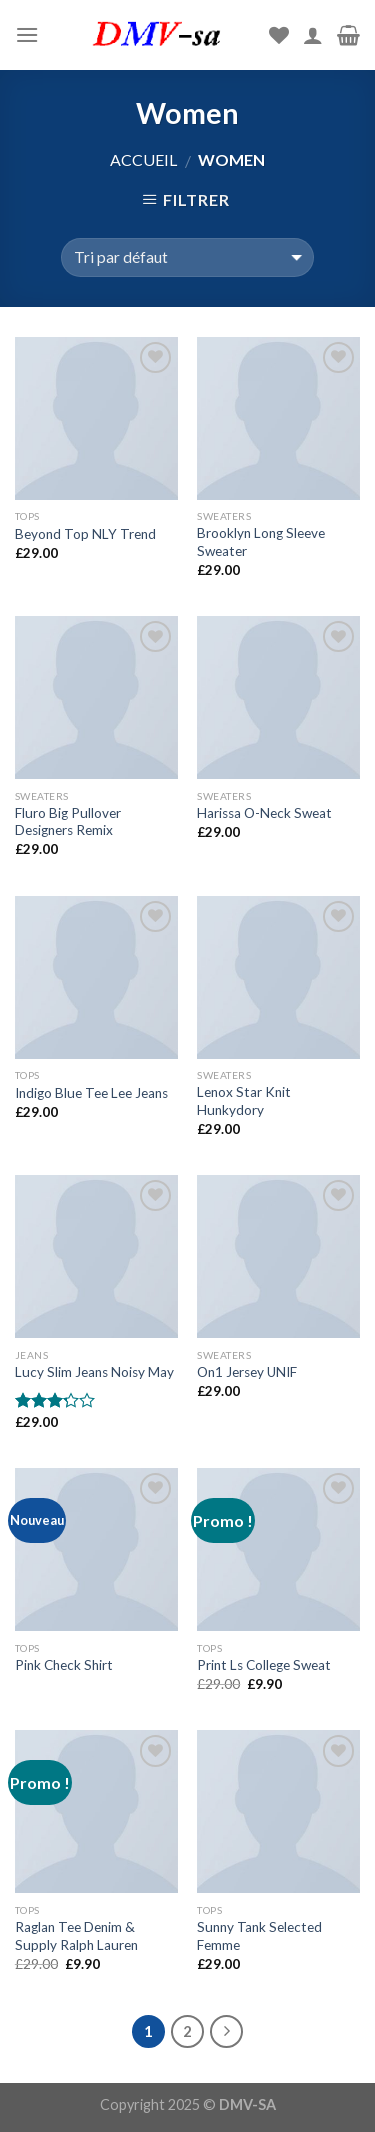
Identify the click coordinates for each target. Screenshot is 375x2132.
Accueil (143, 159)
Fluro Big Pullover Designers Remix (68, 822)
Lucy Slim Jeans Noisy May (94, 1372)
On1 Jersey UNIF (247, 1372)
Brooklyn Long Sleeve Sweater (261, 542)
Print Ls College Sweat (264, 1665)
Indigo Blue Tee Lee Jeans (91, 1093)
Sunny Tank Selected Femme (259, 1936)
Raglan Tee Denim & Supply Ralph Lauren (76, 1936)
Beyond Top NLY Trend (85, 534)
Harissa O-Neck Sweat (264, 813)
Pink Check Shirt (64, 1665)
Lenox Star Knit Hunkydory (244, 1101)
